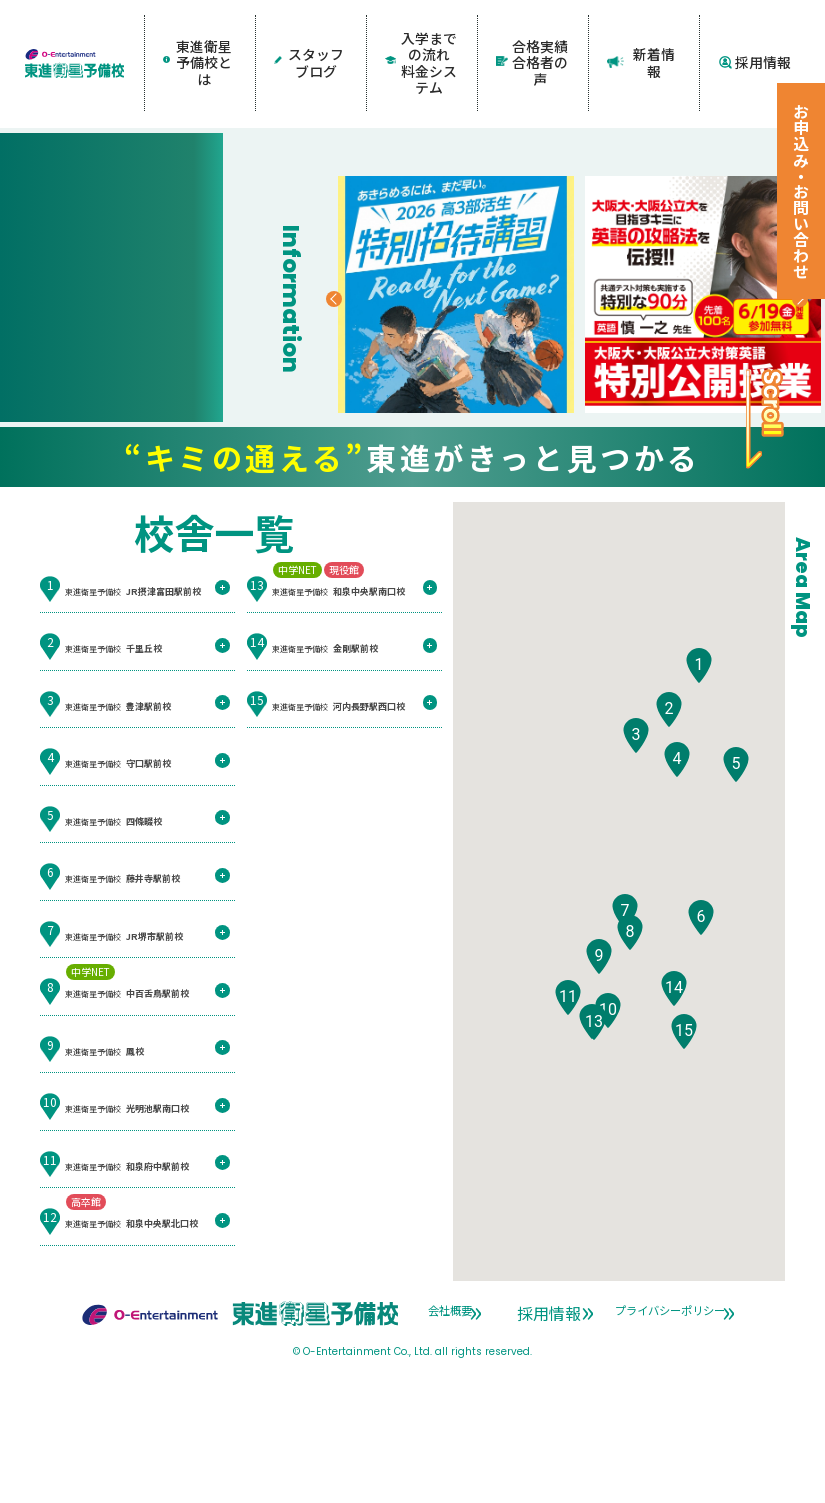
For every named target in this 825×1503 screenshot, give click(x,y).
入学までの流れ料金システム (421, 36)
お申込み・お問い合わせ (801, 191)
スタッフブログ (311, 36)
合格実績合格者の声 (532, 36)
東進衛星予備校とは (197, 36)
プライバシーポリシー (504, 1446)
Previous (339, 426)
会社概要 (441, 1427)
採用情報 (755, 36)
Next (726, 426)
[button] (699, 783)
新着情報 (643, 36)
